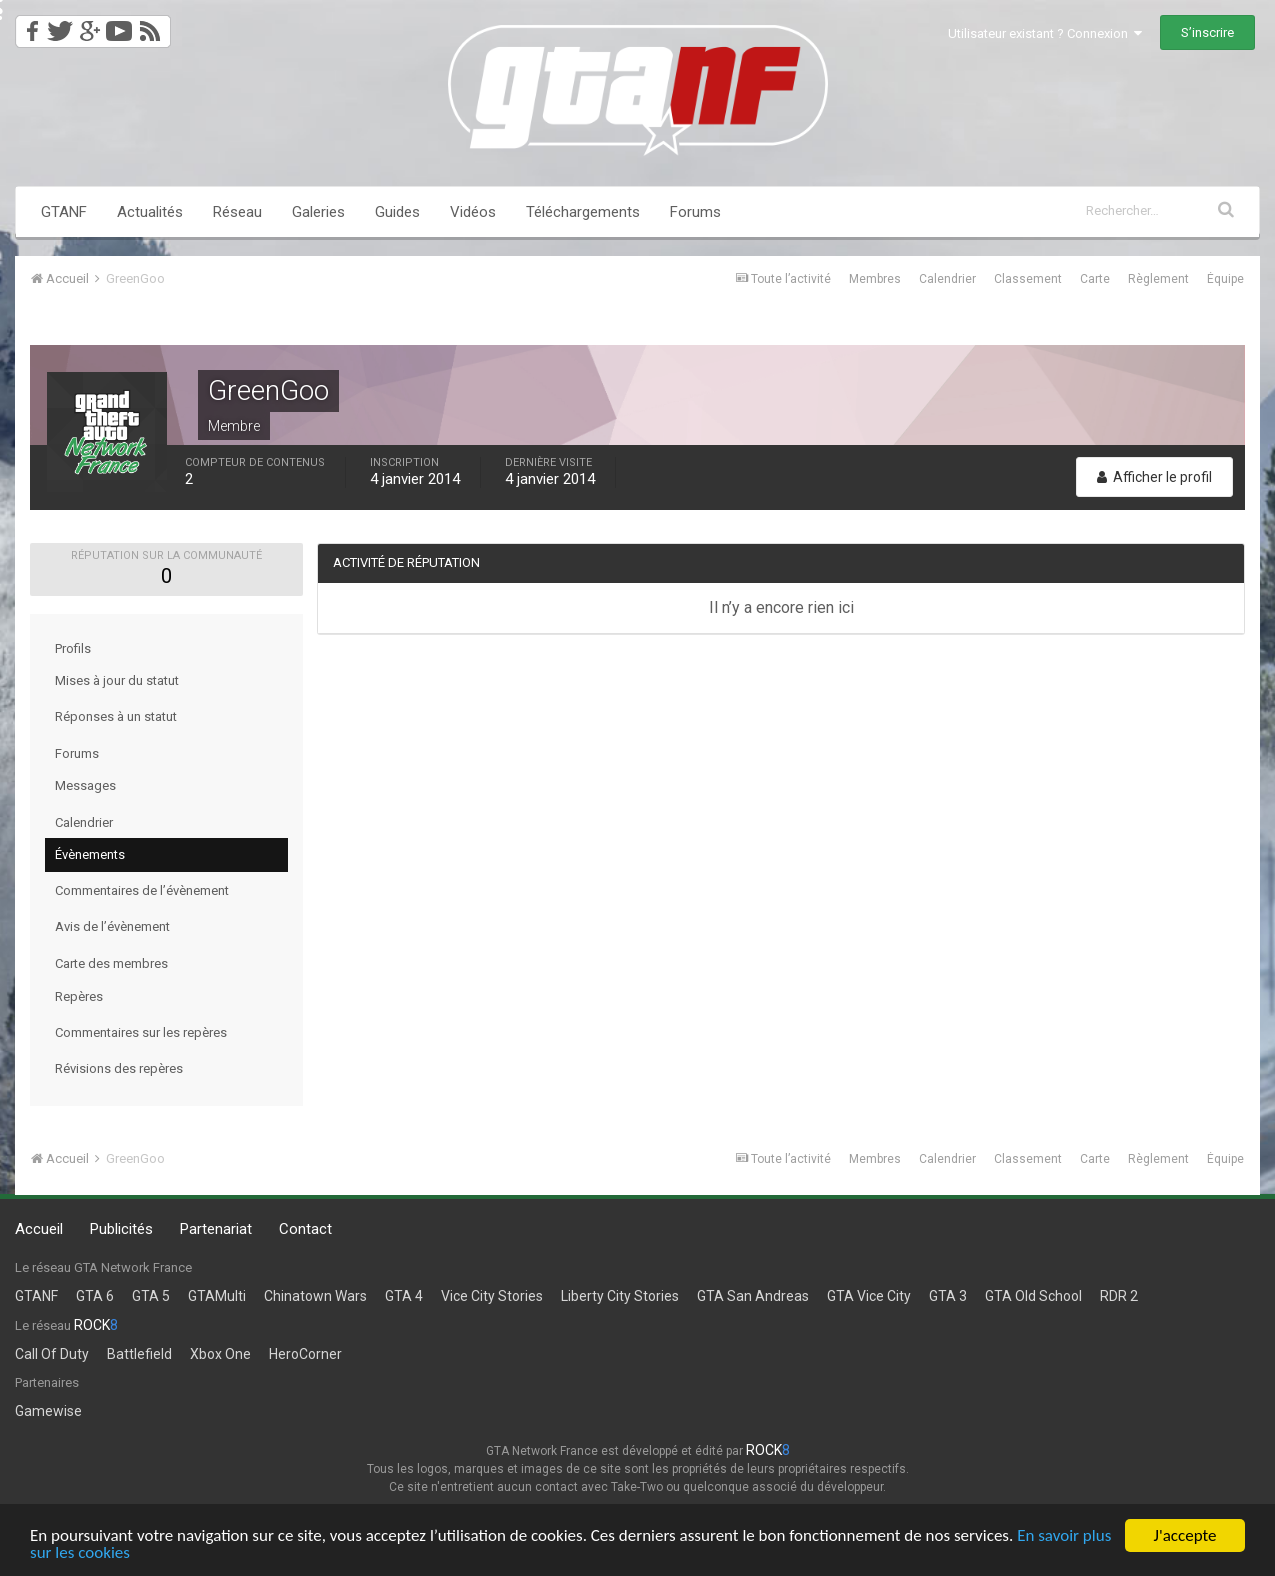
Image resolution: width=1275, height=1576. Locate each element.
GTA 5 (151, 1296)
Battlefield (139, 1354)
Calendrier (947, 279)
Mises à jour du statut (117, 680)
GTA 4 (404, 1296)
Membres (875, 279)
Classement (1028, 279)
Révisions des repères (119, 1068)
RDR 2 (1119, 1296)
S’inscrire (1207, 32)
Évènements (90, 854)
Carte (1095, 279)
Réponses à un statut (116, 716)
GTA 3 (948, 1296)
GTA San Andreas (753, 1296)
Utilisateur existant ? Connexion (1045, 33)
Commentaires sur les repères (141, 1032)
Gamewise (48, 1411)
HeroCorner (305, 1354)
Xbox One (220, 1354)
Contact (305, 1229)
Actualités (150, 212)
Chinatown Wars (315, 1296)
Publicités (121, 1229)
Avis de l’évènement (112, 926)
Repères (79, 996)
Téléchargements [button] (583, 212)
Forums (695, 212)
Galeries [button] (318, 212)
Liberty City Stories (620, 1296)
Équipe (1225, 279)
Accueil (39, 1229)
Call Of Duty (52, 1354)
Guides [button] (397, 212)
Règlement (1158, 279)
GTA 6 (95, 1296)
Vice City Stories (492, 1296)
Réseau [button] (237, 212)
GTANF (64, 212)
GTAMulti (217, 1296)
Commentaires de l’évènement (142, 890)
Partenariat (216, 1229)
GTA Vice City (869, 1296)
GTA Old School (1033, 1296)
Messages (85, 785)
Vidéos (473, 212)
